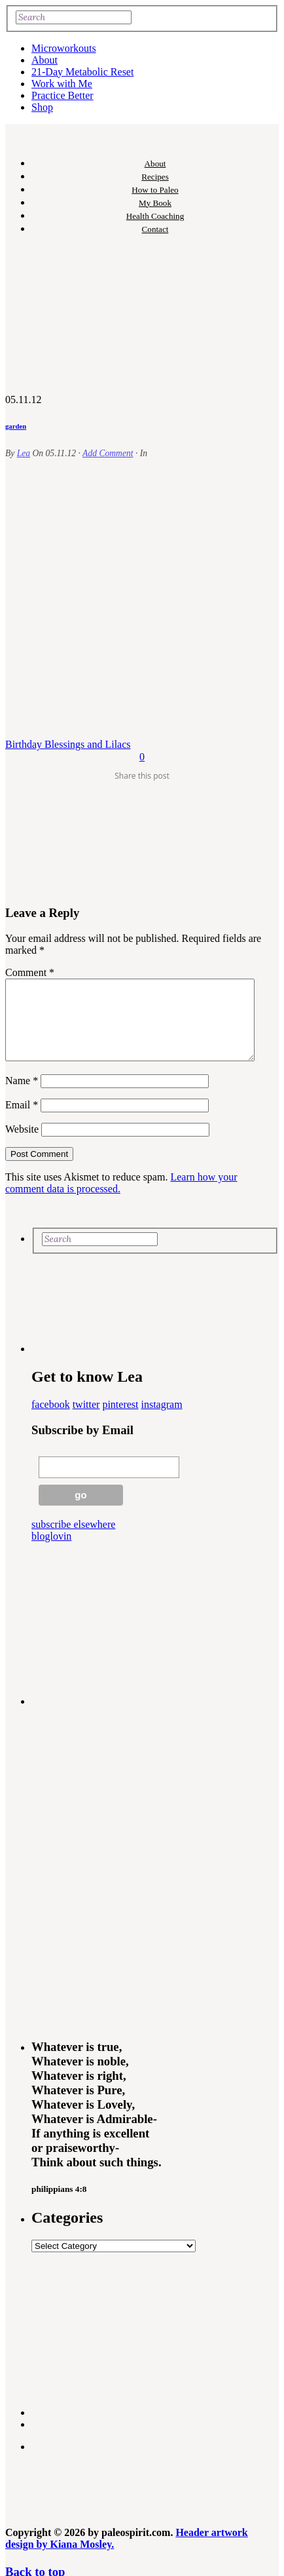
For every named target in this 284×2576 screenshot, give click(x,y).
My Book (155, 203)
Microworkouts (63, 48)
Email (21, 1120)
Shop (42, 107)
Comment (29, 972)
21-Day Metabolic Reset (82, 71)
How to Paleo (155, 190)
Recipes (155, 177)
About (44, 60)
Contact (155, 229)
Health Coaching (155, 216)
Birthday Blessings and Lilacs (68, 744)
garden (15, 426)
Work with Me (61, 83)
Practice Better (62, 95)
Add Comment (107, 453)
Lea (23, 453)
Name (21, 1096)
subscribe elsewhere (73, 1540)
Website (22, 1144)
